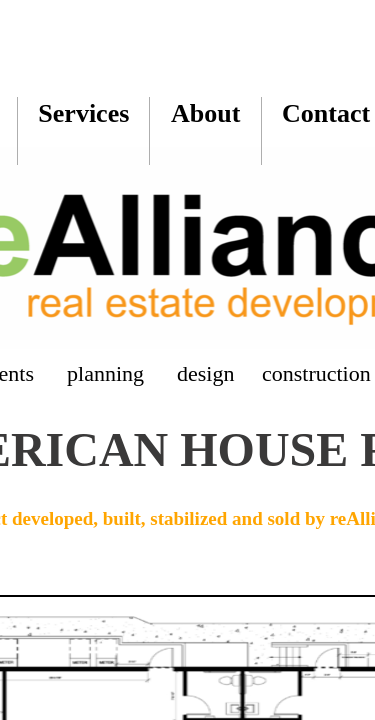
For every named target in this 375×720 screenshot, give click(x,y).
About (205, 113)
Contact (326, 113)
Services (83, 113)
